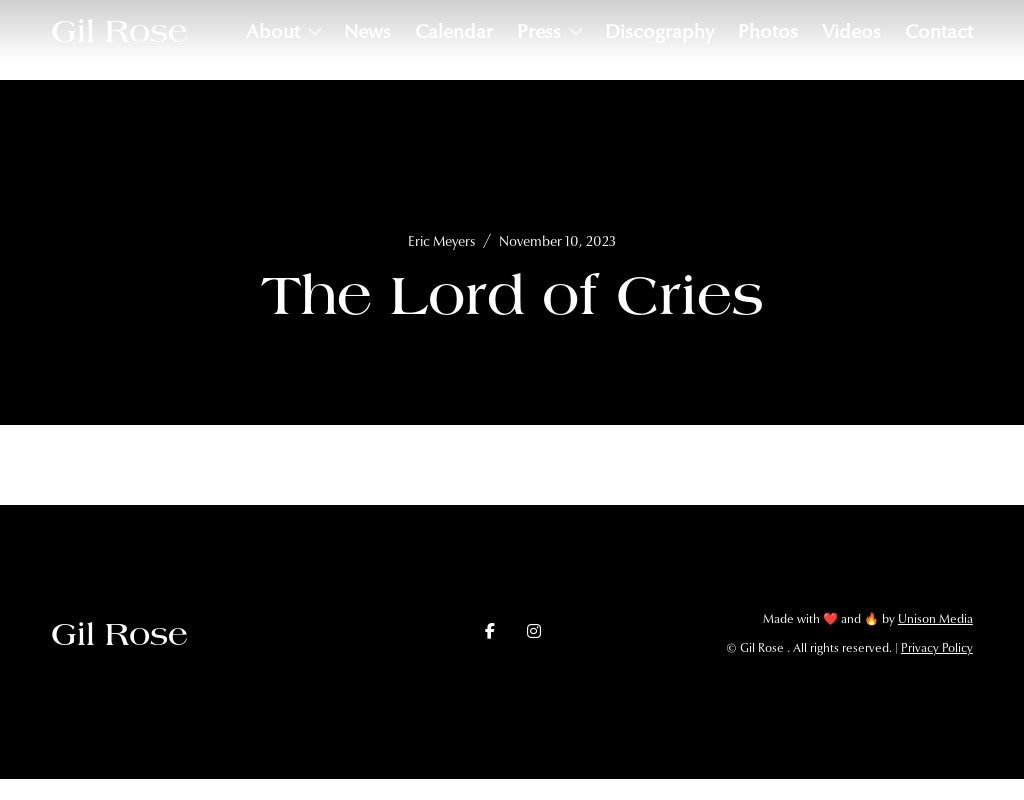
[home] (119, 31)
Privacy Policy (937, 648)
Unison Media (935, 619)
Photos (768, 31)
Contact (939, 31)
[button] (283, 31)
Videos (851, 31)
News (367, 31)
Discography (659, 31)
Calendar (454, 31)
